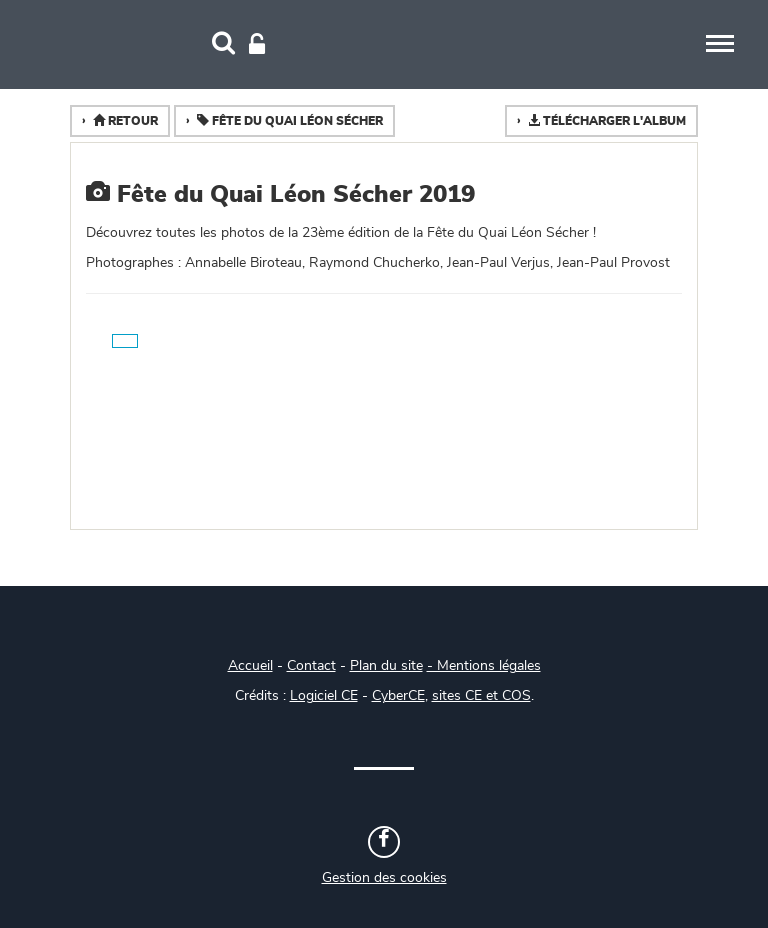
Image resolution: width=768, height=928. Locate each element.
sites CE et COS (481, 696)
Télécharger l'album (605, 120)
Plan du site (386, 666)
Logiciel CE (324, 696)
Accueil (250, 666)
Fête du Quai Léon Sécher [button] (288, 120)
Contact (311, 666)
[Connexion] (257, 45)
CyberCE (398, 696)
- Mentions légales (484, 666)
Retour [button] (124, 120)
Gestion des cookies (384, 878)
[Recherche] (223, 45)
